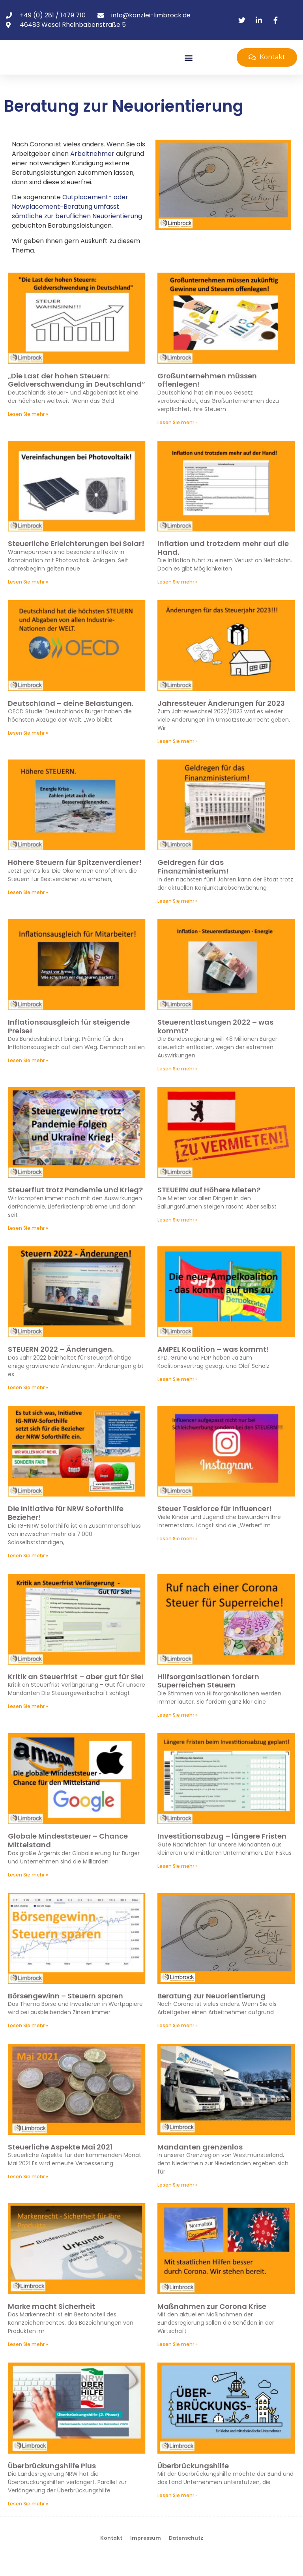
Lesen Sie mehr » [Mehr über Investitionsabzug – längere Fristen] (177, 1882)
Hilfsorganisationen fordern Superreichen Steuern (208, 1696)
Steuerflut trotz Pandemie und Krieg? (75, 1206)
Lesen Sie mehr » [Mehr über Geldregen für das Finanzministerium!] (177, 916)
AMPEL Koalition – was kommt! (213, 1365)
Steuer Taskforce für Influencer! (214, 1525)
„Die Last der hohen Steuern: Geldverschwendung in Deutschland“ (76, 396)
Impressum (145, 2554)
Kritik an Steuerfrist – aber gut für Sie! (76, 1692)
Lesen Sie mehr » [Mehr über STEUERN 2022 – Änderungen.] (28, 1403)
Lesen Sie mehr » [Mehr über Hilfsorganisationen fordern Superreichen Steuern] (177, 1731)
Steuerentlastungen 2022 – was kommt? (215, 1042)
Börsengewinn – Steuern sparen (65, 2012)
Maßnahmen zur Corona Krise (211, 2322)
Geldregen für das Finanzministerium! (193, 883)
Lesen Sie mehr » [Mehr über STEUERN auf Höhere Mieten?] (177, 1236)
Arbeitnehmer (92, 169)
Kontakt (111, 2554)
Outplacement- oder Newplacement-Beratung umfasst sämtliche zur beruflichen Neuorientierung (77, 223)
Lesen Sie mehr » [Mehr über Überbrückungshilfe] (177, 2511)
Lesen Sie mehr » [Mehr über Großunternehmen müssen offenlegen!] (177, 438)
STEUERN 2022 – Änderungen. (61, 1365)
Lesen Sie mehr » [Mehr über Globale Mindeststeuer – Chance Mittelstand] (28, 1890)
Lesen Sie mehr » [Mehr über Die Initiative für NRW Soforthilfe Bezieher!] (28, 1571)
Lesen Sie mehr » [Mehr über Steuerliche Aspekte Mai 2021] (28, 2192)
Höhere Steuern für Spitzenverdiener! (75, 878)
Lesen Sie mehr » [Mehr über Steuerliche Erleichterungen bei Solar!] (28, 597)
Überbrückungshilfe (193, 2481)
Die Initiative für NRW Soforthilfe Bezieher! (65, 1529)
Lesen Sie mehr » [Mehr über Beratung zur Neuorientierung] (177, 2041)
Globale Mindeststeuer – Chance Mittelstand (68, 1856)
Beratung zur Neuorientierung (211, 2012)
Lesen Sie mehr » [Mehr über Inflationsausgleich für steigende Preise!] (28, 1076)
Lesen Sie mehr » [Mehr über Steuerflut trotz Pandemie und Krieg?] (28, 1244)
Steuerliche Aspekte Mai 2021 (60, 2163)
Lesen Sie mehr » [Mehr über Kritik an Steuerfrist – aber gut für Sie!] (28, 1722)
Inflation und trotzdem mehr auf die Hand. (223, 564)
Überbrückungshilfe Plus (52, 2481)
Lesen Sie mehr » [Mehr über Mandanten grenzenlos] (177, 2201)
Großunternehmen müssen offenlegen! (207, 396)
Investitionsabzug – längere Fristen (221, 1852)
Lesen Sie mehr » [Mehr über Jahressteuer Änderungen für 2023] (177, 757)
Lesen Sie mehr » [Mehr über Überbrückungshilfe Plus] (28, 2519)
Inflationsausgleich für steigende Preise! (69, 1042)
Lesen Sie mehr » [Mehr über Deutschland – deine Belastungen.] (28, 749)
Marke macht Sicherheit (51, 2322)
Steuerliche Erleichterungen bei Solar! (76, 560)
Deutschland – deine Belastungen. (70, 719)
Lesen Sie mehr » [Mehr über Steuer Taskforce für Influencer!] (177, 1554)
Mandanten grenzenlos (200, 2163)
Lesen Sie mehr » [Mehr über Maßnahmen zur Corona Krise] (177, 2360)
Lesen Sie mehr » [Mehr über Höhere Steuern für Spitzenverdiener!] (28, 908)
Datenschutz (186, 2554)
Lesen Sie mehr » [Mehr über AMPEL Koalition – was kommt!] (177, 1395)
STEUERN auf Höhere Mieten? (208, 1206)
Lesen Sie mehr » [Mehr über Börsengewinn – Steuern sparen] (28, 2041)
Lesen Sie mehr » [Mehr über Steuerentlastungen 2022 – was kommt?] (177, 1084)
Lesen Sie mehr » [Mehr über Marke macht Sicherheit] (28, 2360)
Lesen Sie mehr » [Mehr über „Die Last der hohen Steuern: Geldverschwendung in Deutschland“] (28, 430)
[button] (188, 65)
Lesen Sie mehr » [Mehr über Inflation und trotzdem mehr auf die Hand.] (177, 598)
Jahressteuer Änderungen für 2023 (221, 719)
